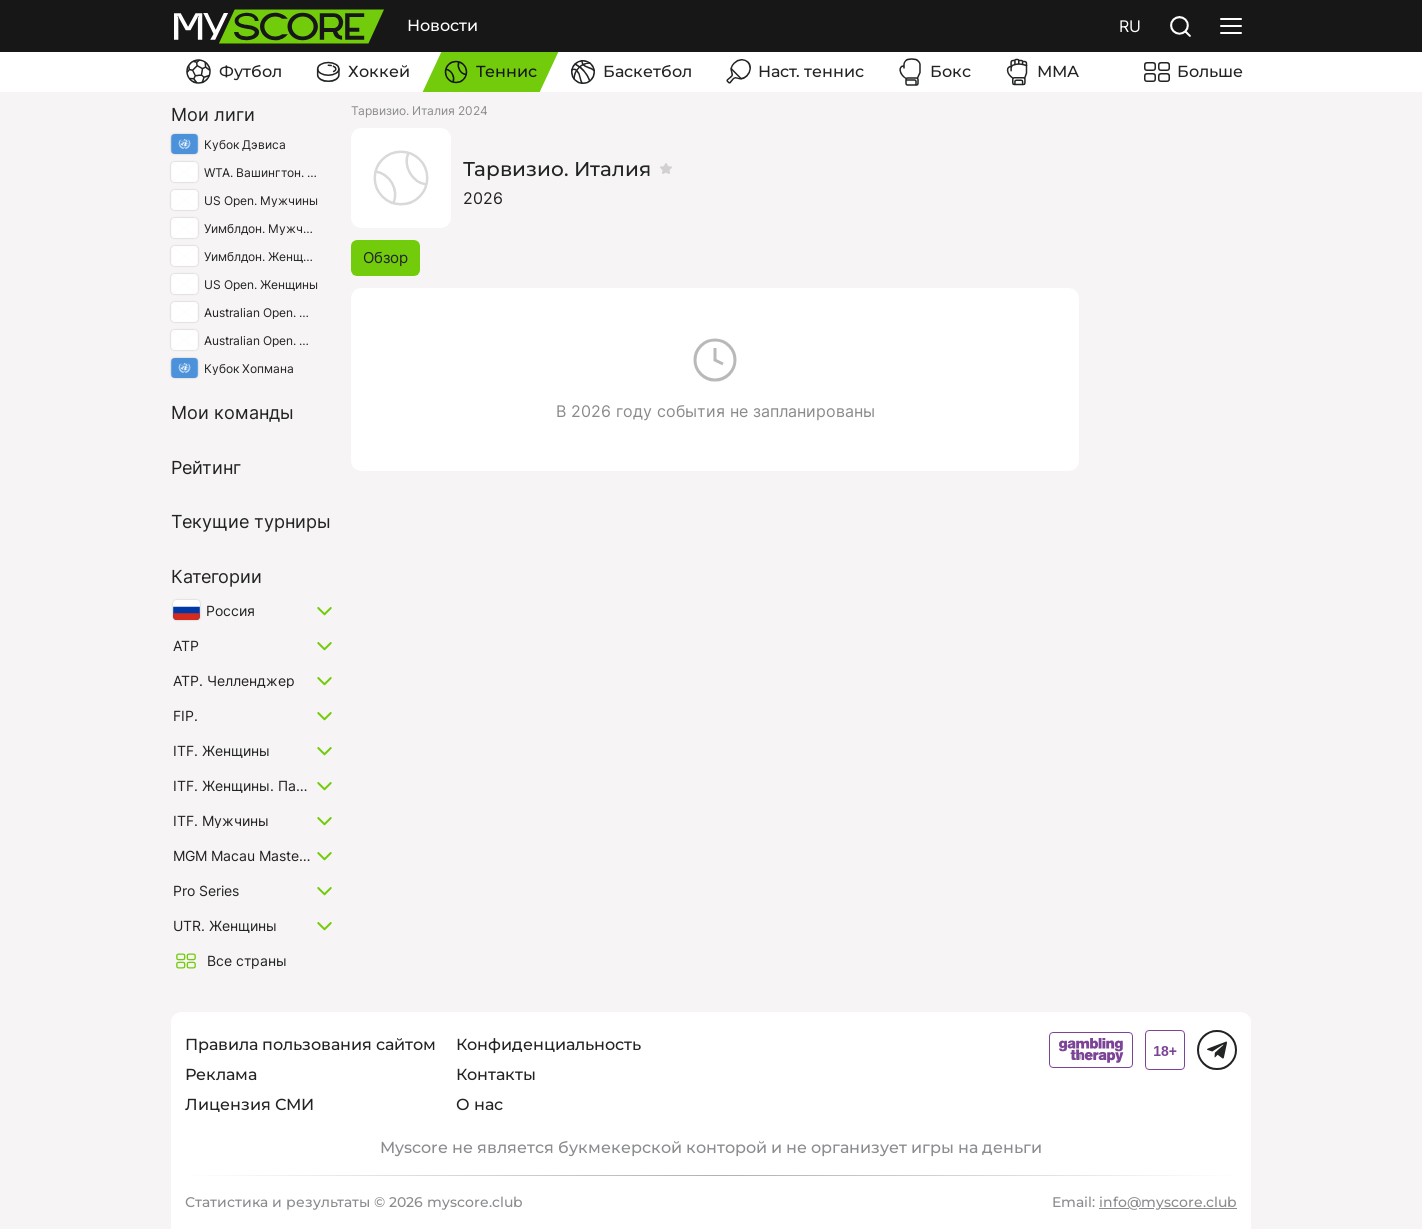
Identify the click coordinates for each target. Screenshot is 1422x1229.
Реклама (221, 1074)
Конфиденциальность (548, 1044)
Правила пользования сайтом (310, 1044)
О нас (479, 1104)
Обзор (385, 257)
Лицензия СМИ (249, 1104)
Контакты (496, 1074)
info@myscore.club (1168, 1202)
